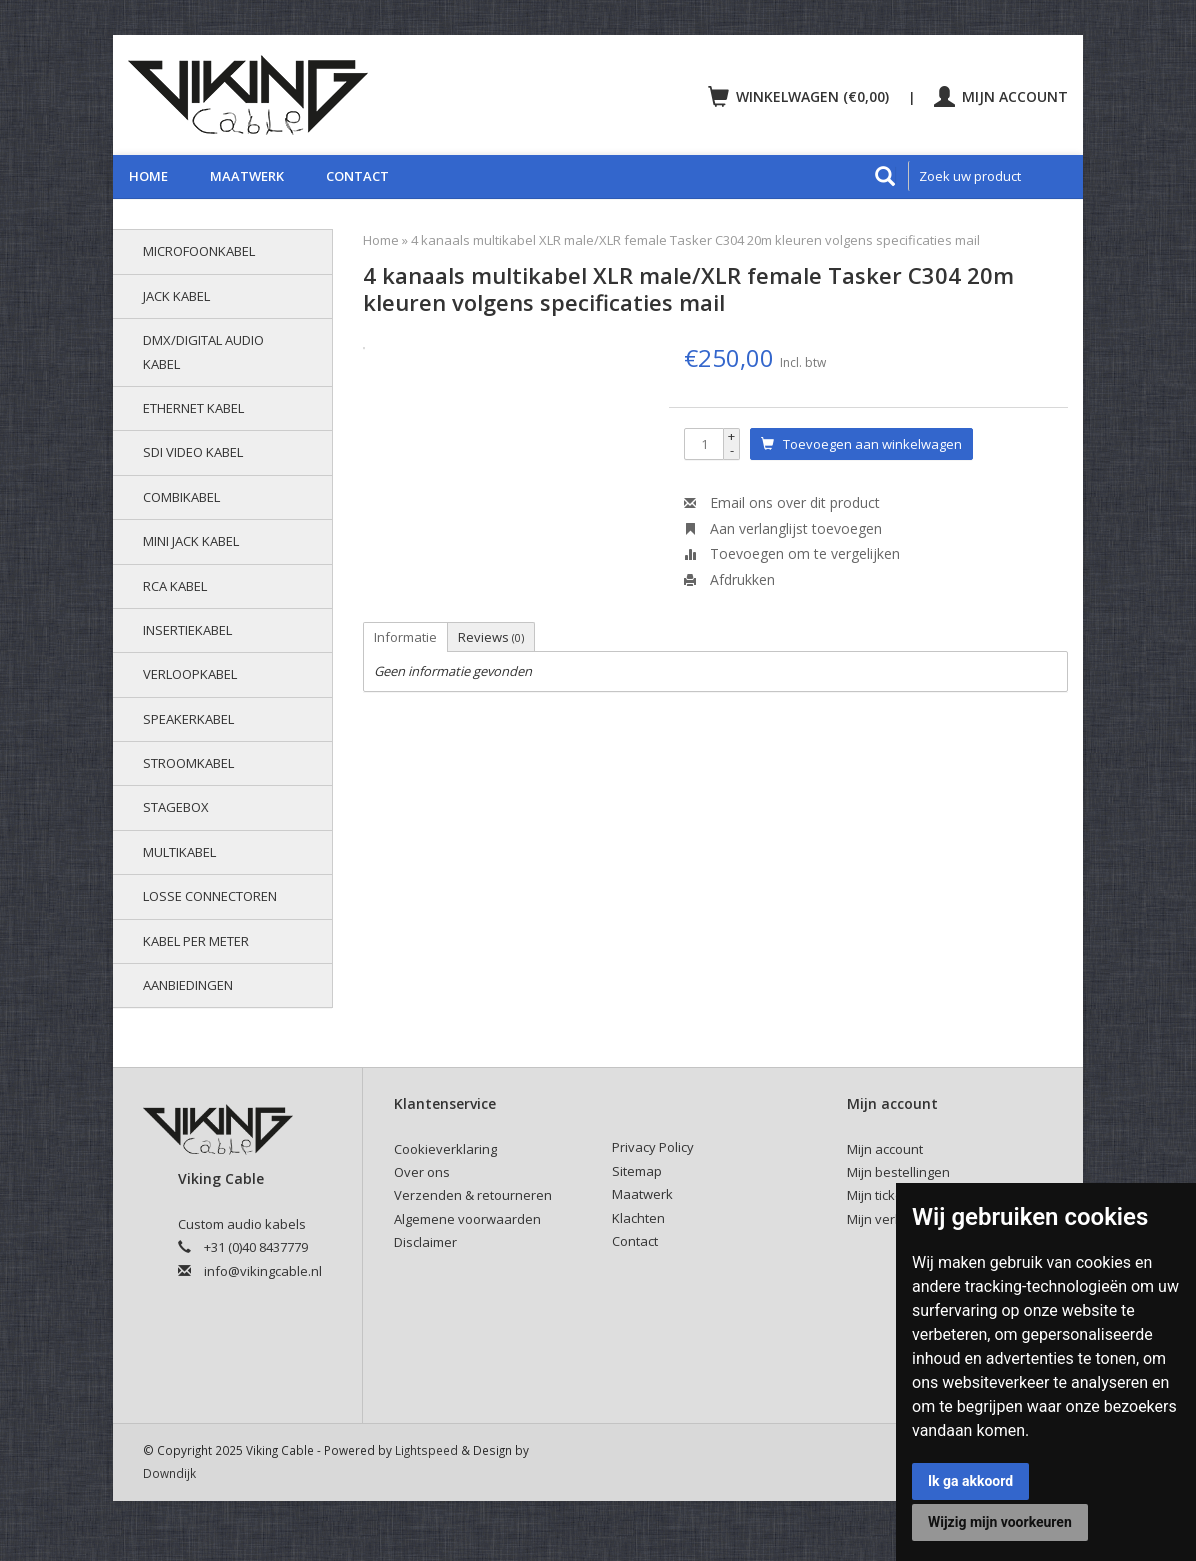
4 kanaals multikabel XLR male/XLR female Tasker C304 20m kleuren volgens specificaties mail (695, 240)
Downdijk (169, 1473)
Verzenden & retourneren (473, 1195)
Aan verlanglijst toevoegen (783, 528)
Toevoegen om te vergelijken (792, 553)
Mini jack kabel (191, 541)
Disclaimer (425, 1242)
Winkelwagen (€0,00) (800, 96)
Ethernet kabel (193, 408)
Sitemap (637, 1171)
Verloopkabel (190, 674)
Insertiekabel (187, 630)
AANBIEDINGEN (188, 985)
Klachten (638, 1218)
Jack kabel (176, 296)
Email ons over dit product (782, 502)
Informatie (405, 637)
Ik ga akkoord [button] (970, 1481)
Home (148, 176)
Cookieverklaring (445, 1149)
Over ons (422, 1172)
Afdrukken (729, 579)
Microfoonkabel (199, 251)
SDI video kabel (193, 452)
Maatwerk (247, 176)
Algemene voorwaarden (467, 1219)
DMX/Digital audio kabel (203, 351)
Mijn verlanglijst (894, 1219)
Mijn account (1001, 96)
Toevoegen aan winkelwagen (861, 444)
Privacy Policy (653, 1147)
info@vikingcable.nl (263, 1271)
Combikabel (181, 497)
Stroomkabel (188, 763)
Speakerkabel (188, 719)
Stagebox (176, 807)
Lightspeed (426, 1450)
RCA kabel (175, 586)
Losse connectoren (210, 896)
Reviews (491, 637)
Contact (357, 176)
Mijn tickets (880, 1195)
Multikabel (179, 852)
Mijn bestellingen (898, 1172)
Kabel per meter (196, 941)
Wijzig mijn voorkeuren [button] (1000, 1522)
